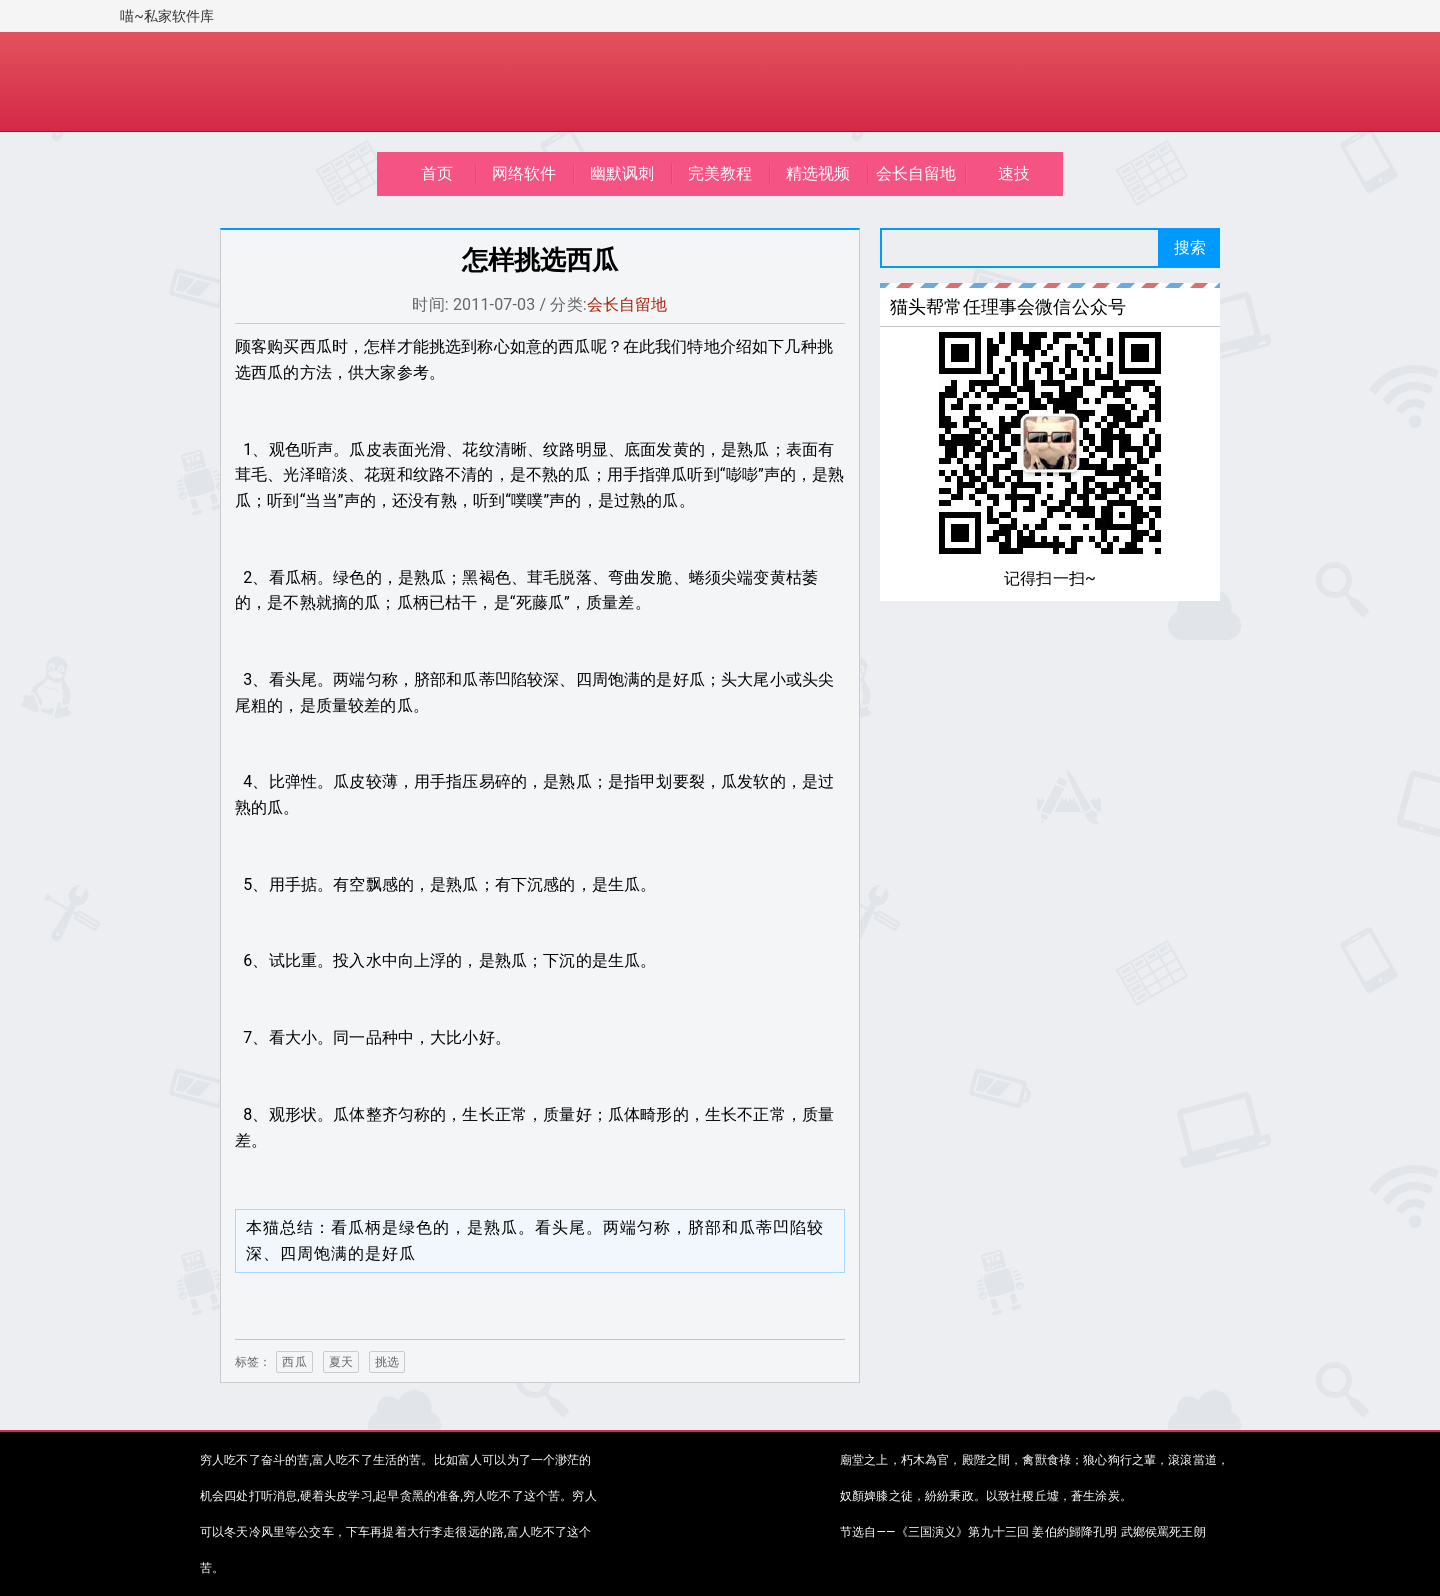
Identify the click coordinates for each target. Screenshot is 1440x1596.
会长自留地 (916, 173)
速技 (1014, 173)
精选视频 (818, 173)
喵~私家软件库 (167, 16)
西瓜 (294, 1362)
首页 (437, 173)
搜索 (1190, 247)
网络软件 (524, 173)
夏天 (341, 1362)
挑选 (387, 1362)
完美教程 (720, 173)
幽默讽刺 (622, 173)
